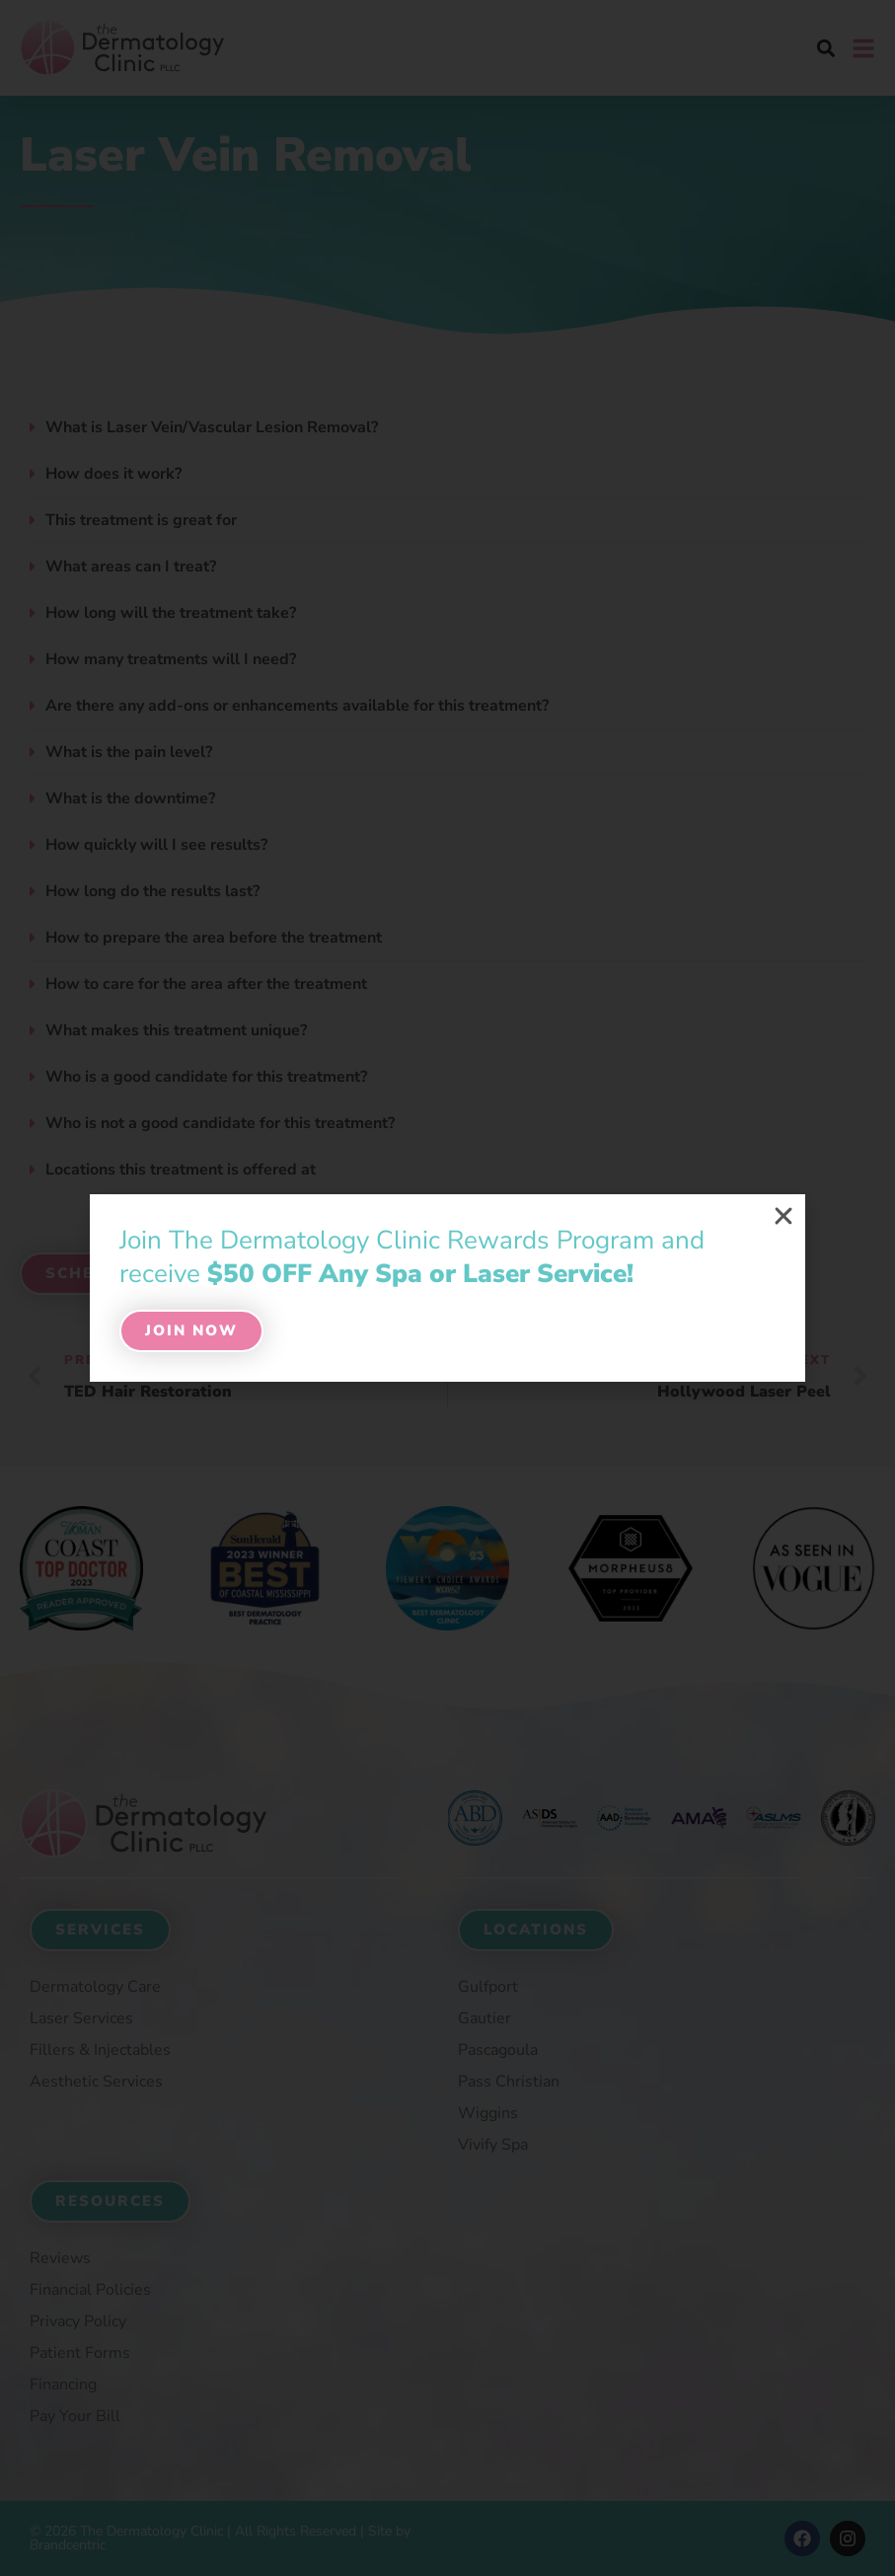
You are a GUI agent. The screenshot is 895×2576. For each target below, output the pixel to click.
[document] (447, 1288)
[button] (783, 1216)
